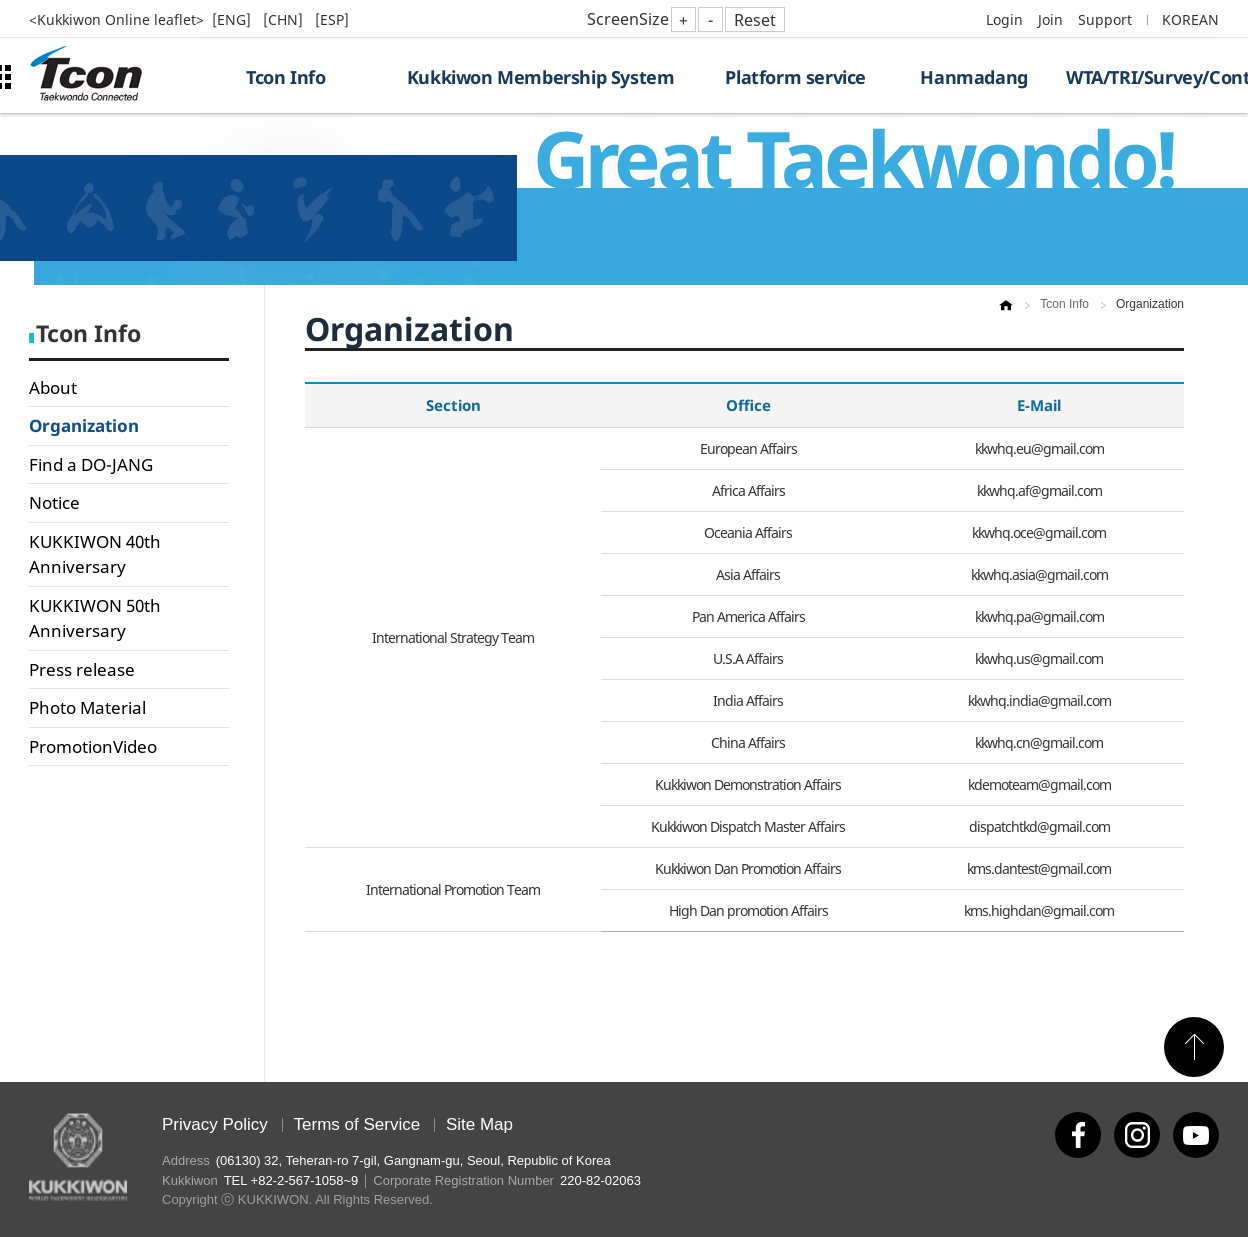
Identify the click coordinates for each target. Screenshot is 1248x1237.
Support (1105, 19)
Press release (82, 669)
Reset (755, 20)
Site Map (479, 1124)
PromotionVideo (93, 746)
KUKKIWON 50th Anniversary (95, 618)
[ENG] (233, 19)
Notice (54, 502)
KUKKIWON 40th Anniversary (95, 554)
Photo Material (87, 707)
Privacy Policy (215, 1124)
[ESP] (332, 19)
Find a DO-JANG (91, 464)
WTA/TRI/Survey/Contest (1142, 77)
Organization (84, 425)
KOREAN (1190, 19)
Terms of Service (357, 1124)
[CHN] (285, 19)
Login (1004, 19)
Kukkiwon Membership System (541, 77)
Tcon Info (285, 77)
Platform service (795, 77)
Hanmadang (973, 77)
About (53, 387)
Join (1050, 19)
